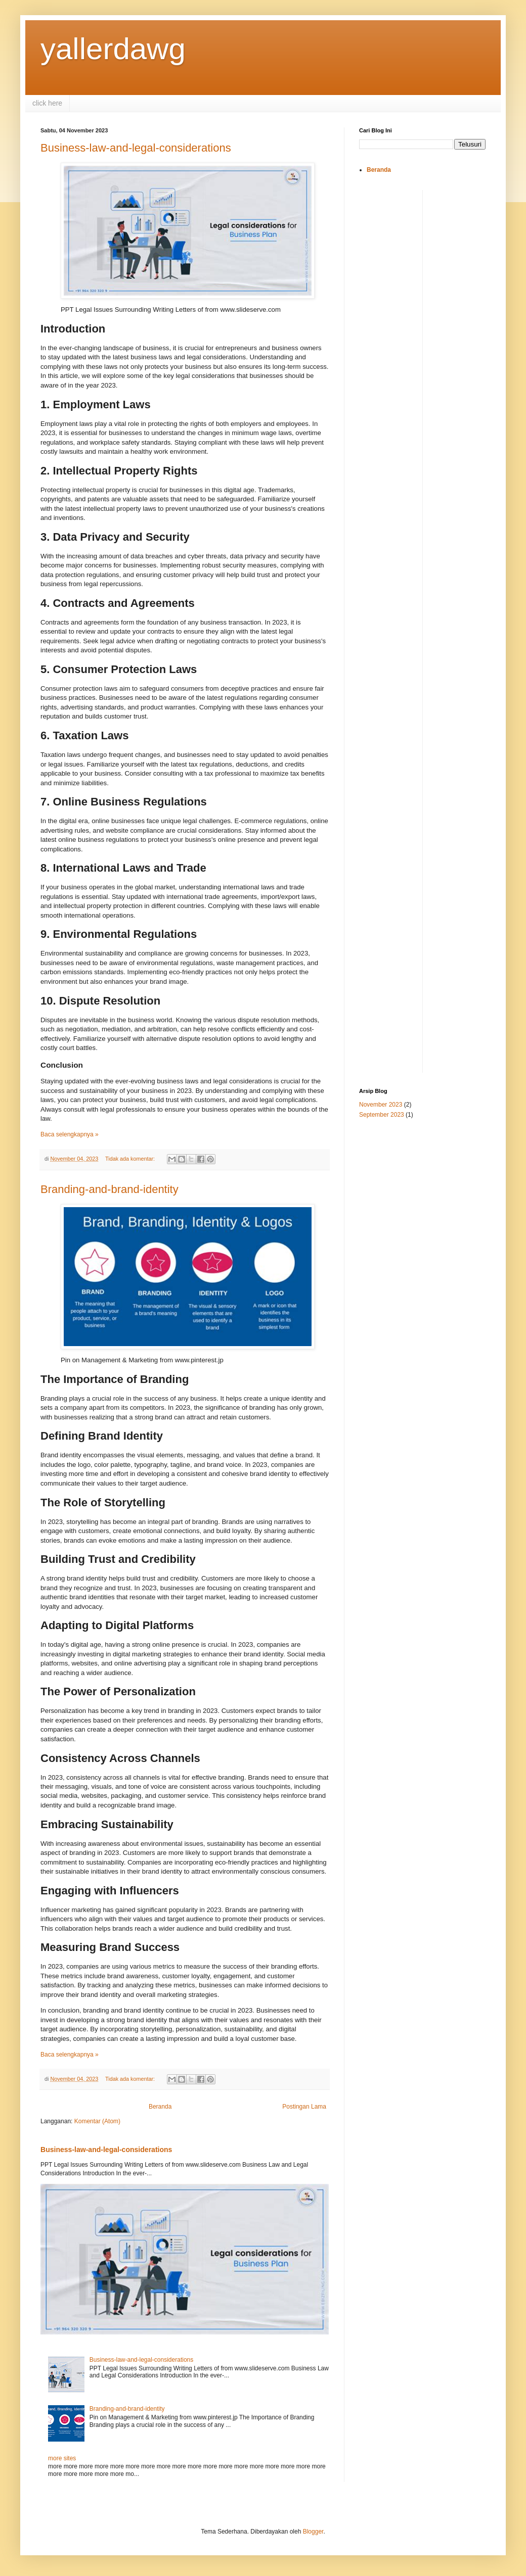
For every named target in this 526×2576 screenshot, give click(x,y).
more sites (62, 2458)
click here (47, 103)
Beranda (160, 2106)
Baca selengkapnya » (69, 1134)
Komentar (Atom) (97, 2121)
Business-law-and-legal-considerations (135, 147)
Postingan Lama (304, 2106)
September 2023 (381, 1114)
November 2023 (380, 1104)
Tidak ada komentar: (130, 1159)
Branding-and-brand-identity (109, 1189)
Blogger (313, 2531)
